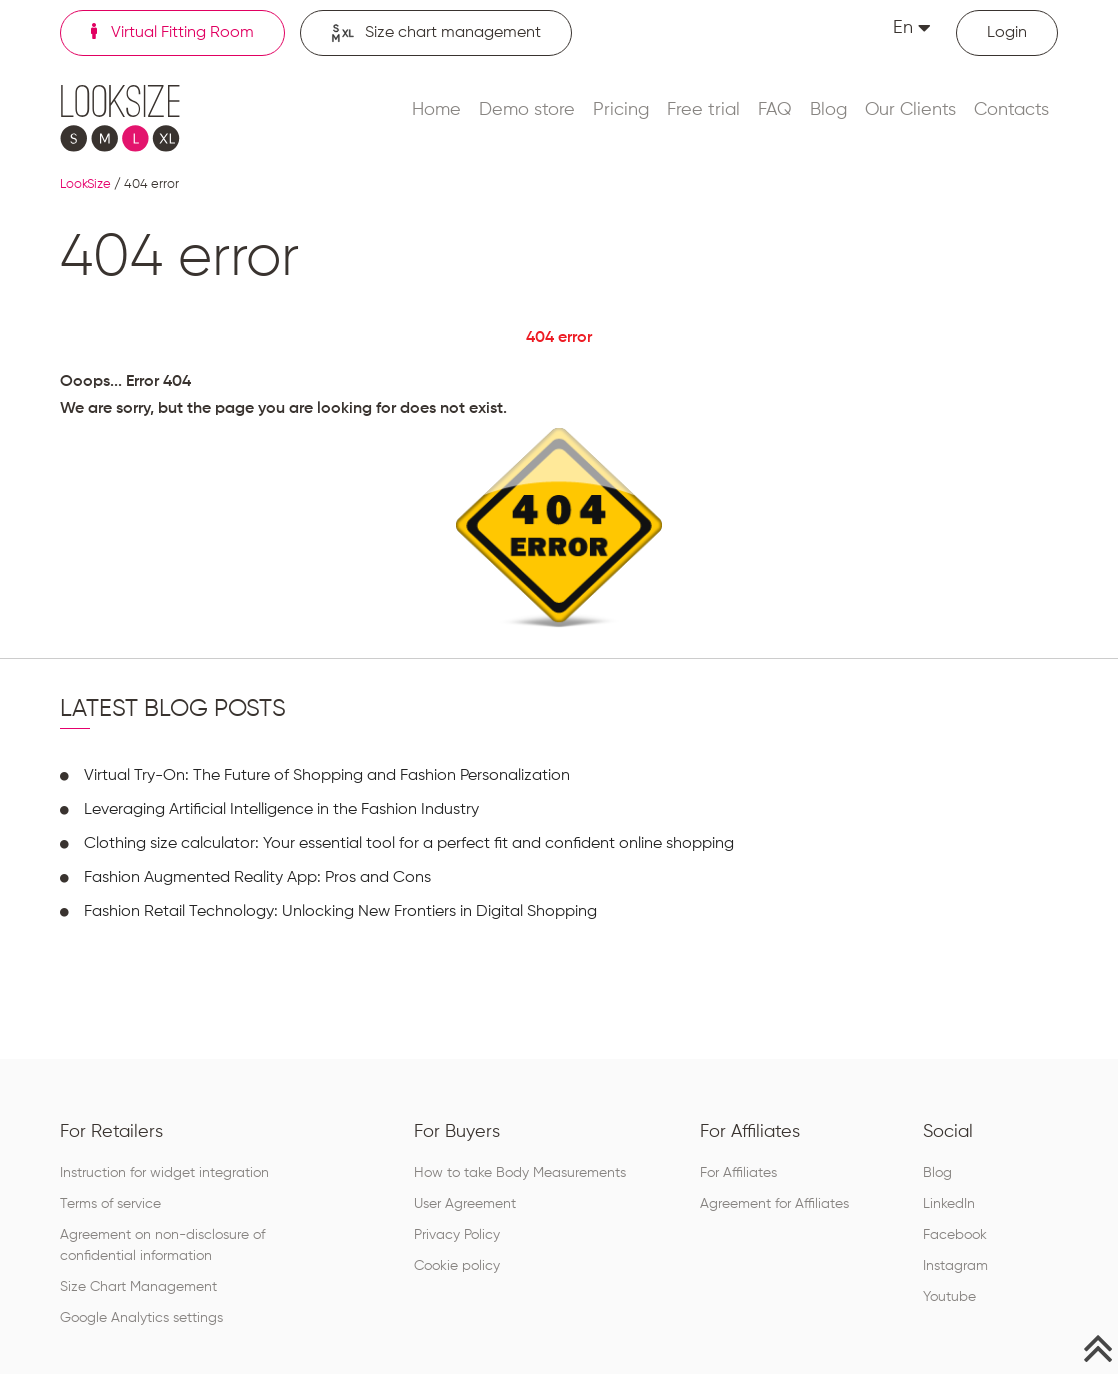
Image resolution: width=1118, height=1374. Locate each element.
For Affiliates (738, 1173)
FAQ (775, 110)
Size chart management (436, 33)
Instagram (955, 1266)
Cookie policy (457, 1266)
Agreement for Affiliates (774, 1204)
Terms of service (110, 1204)
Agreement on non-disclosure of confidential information (162, 1245)
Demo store (527, 110)
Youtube (949, 1297)
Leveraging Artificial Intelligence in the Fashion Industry (281, 810)
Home (436, 110)
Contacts (1011, 110)
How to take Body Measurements (520, 1173)
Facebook (955, 1235)
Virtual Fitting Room (172, 32)
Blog (828, 110)
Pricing (621, 110)
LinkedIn (949, 1204)
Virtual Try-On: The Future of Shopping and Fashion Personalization (327, 776)
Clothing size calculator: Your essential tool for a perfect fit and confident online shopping (409, 844)
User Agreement (465, 1204)
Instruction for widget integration (164, 1173)
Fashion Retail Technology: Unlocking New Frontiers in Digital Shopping (340, 912)
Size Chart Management (138, 1287)
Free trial (703, 110)
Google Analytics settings (141, 1318)
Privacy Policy (457, 1235)
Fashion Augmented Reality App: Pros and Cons (257, 878)
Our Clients (910, 110)
